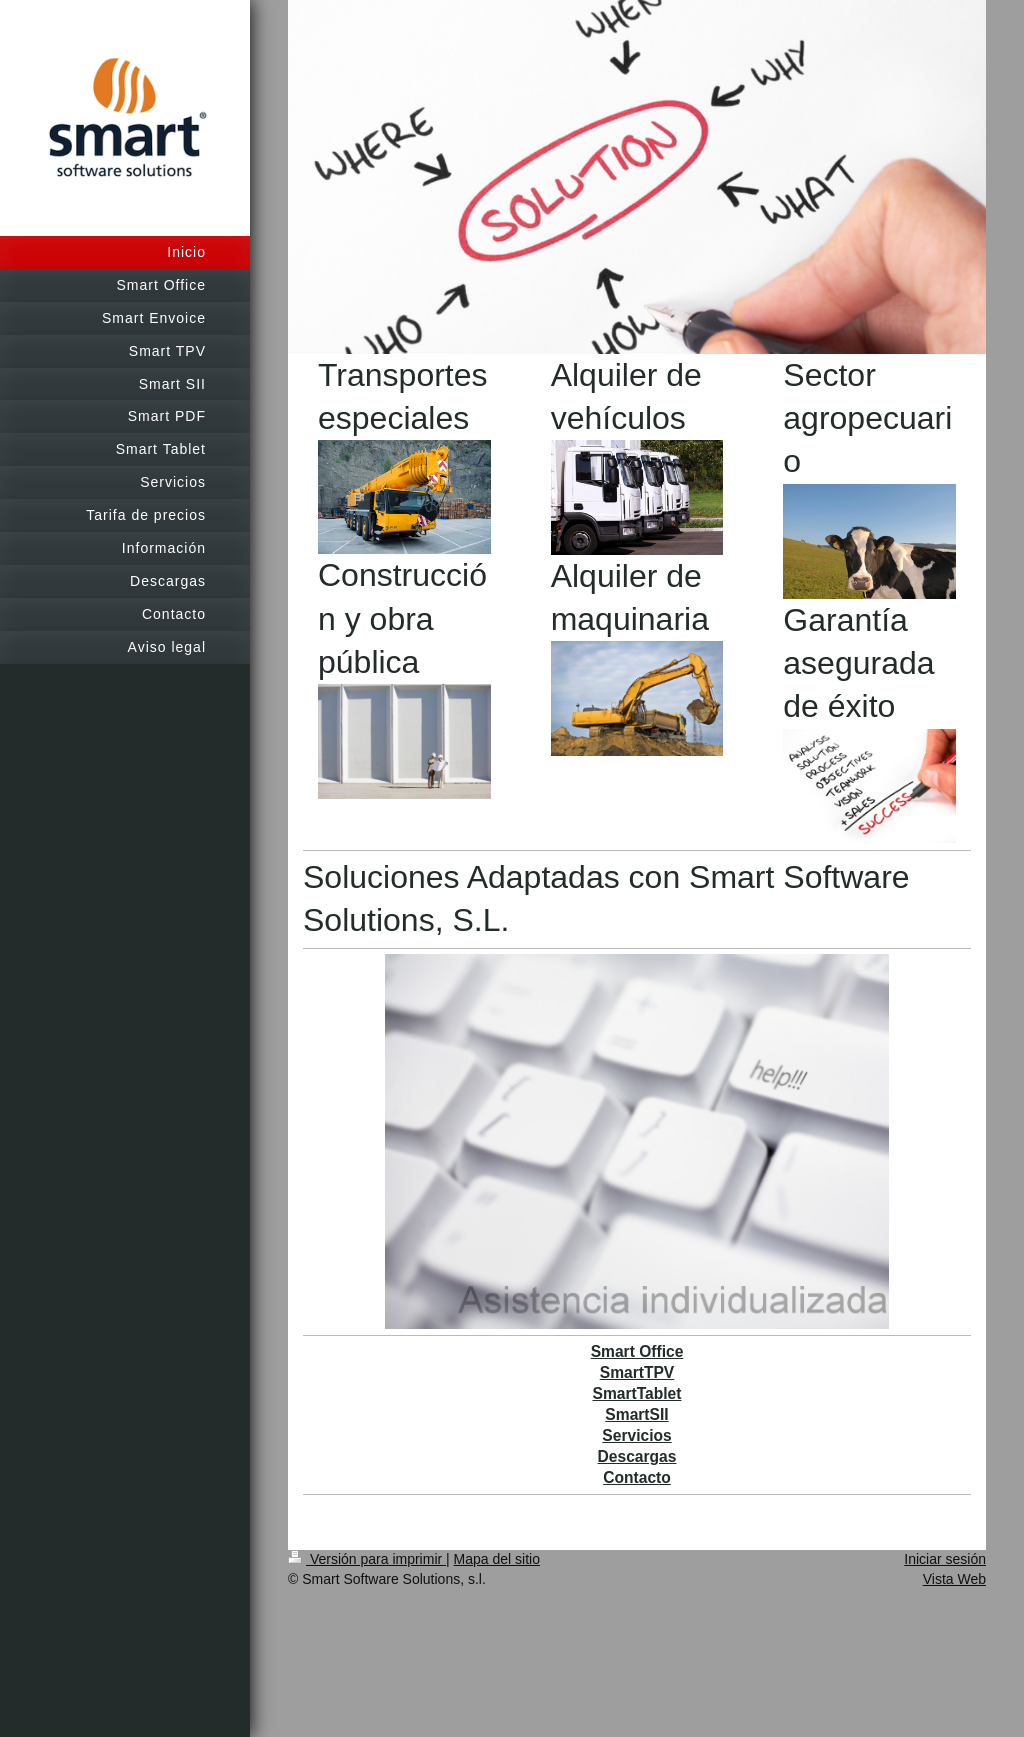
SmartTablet (637, 1393)
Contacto (637, 1477)
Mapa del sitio (497, 1559)
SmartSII (636, 1414)
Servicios (636, 1435)
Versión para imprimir (367, 1559)
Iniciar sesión (945, 1559)
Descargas (637, 1456)
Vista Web (954, 1579)
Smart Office (637, 1351)
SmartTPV (637, 1372)
